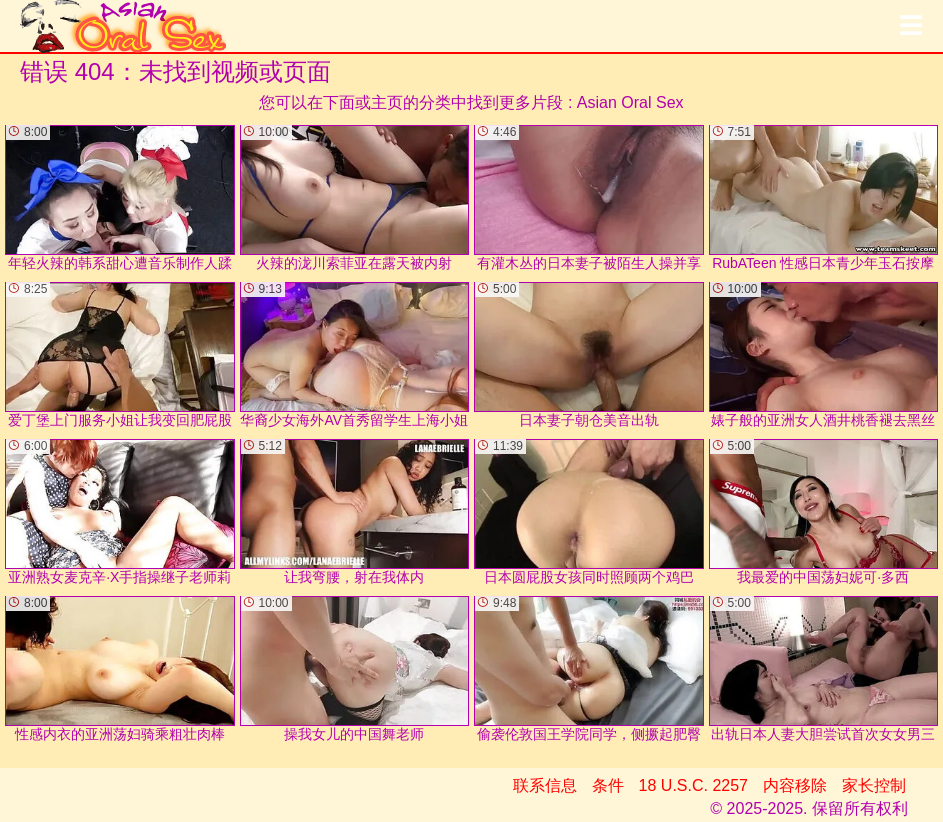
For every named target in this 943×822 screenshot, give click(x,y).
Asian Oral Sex (630, 102)
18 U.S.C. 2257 (693, 785)
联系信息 (545, 785)
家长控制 (874, 785)
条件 (608, 785)
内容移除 (795, 785)
